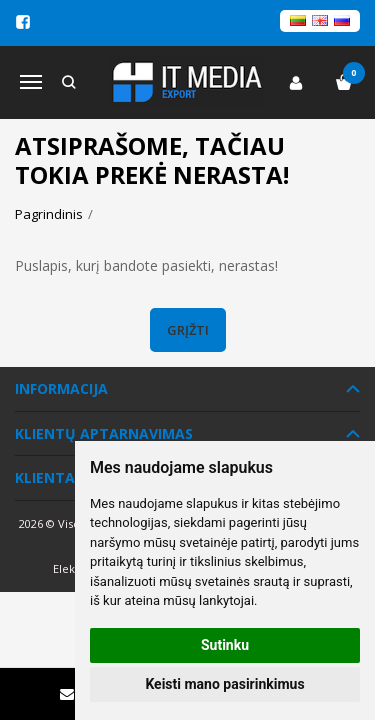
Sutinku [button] (225, 645)
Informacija (61, 388)
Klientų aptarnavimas (104, 433)
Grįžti (188, 330)
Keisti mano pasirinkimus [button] (224, 684)
